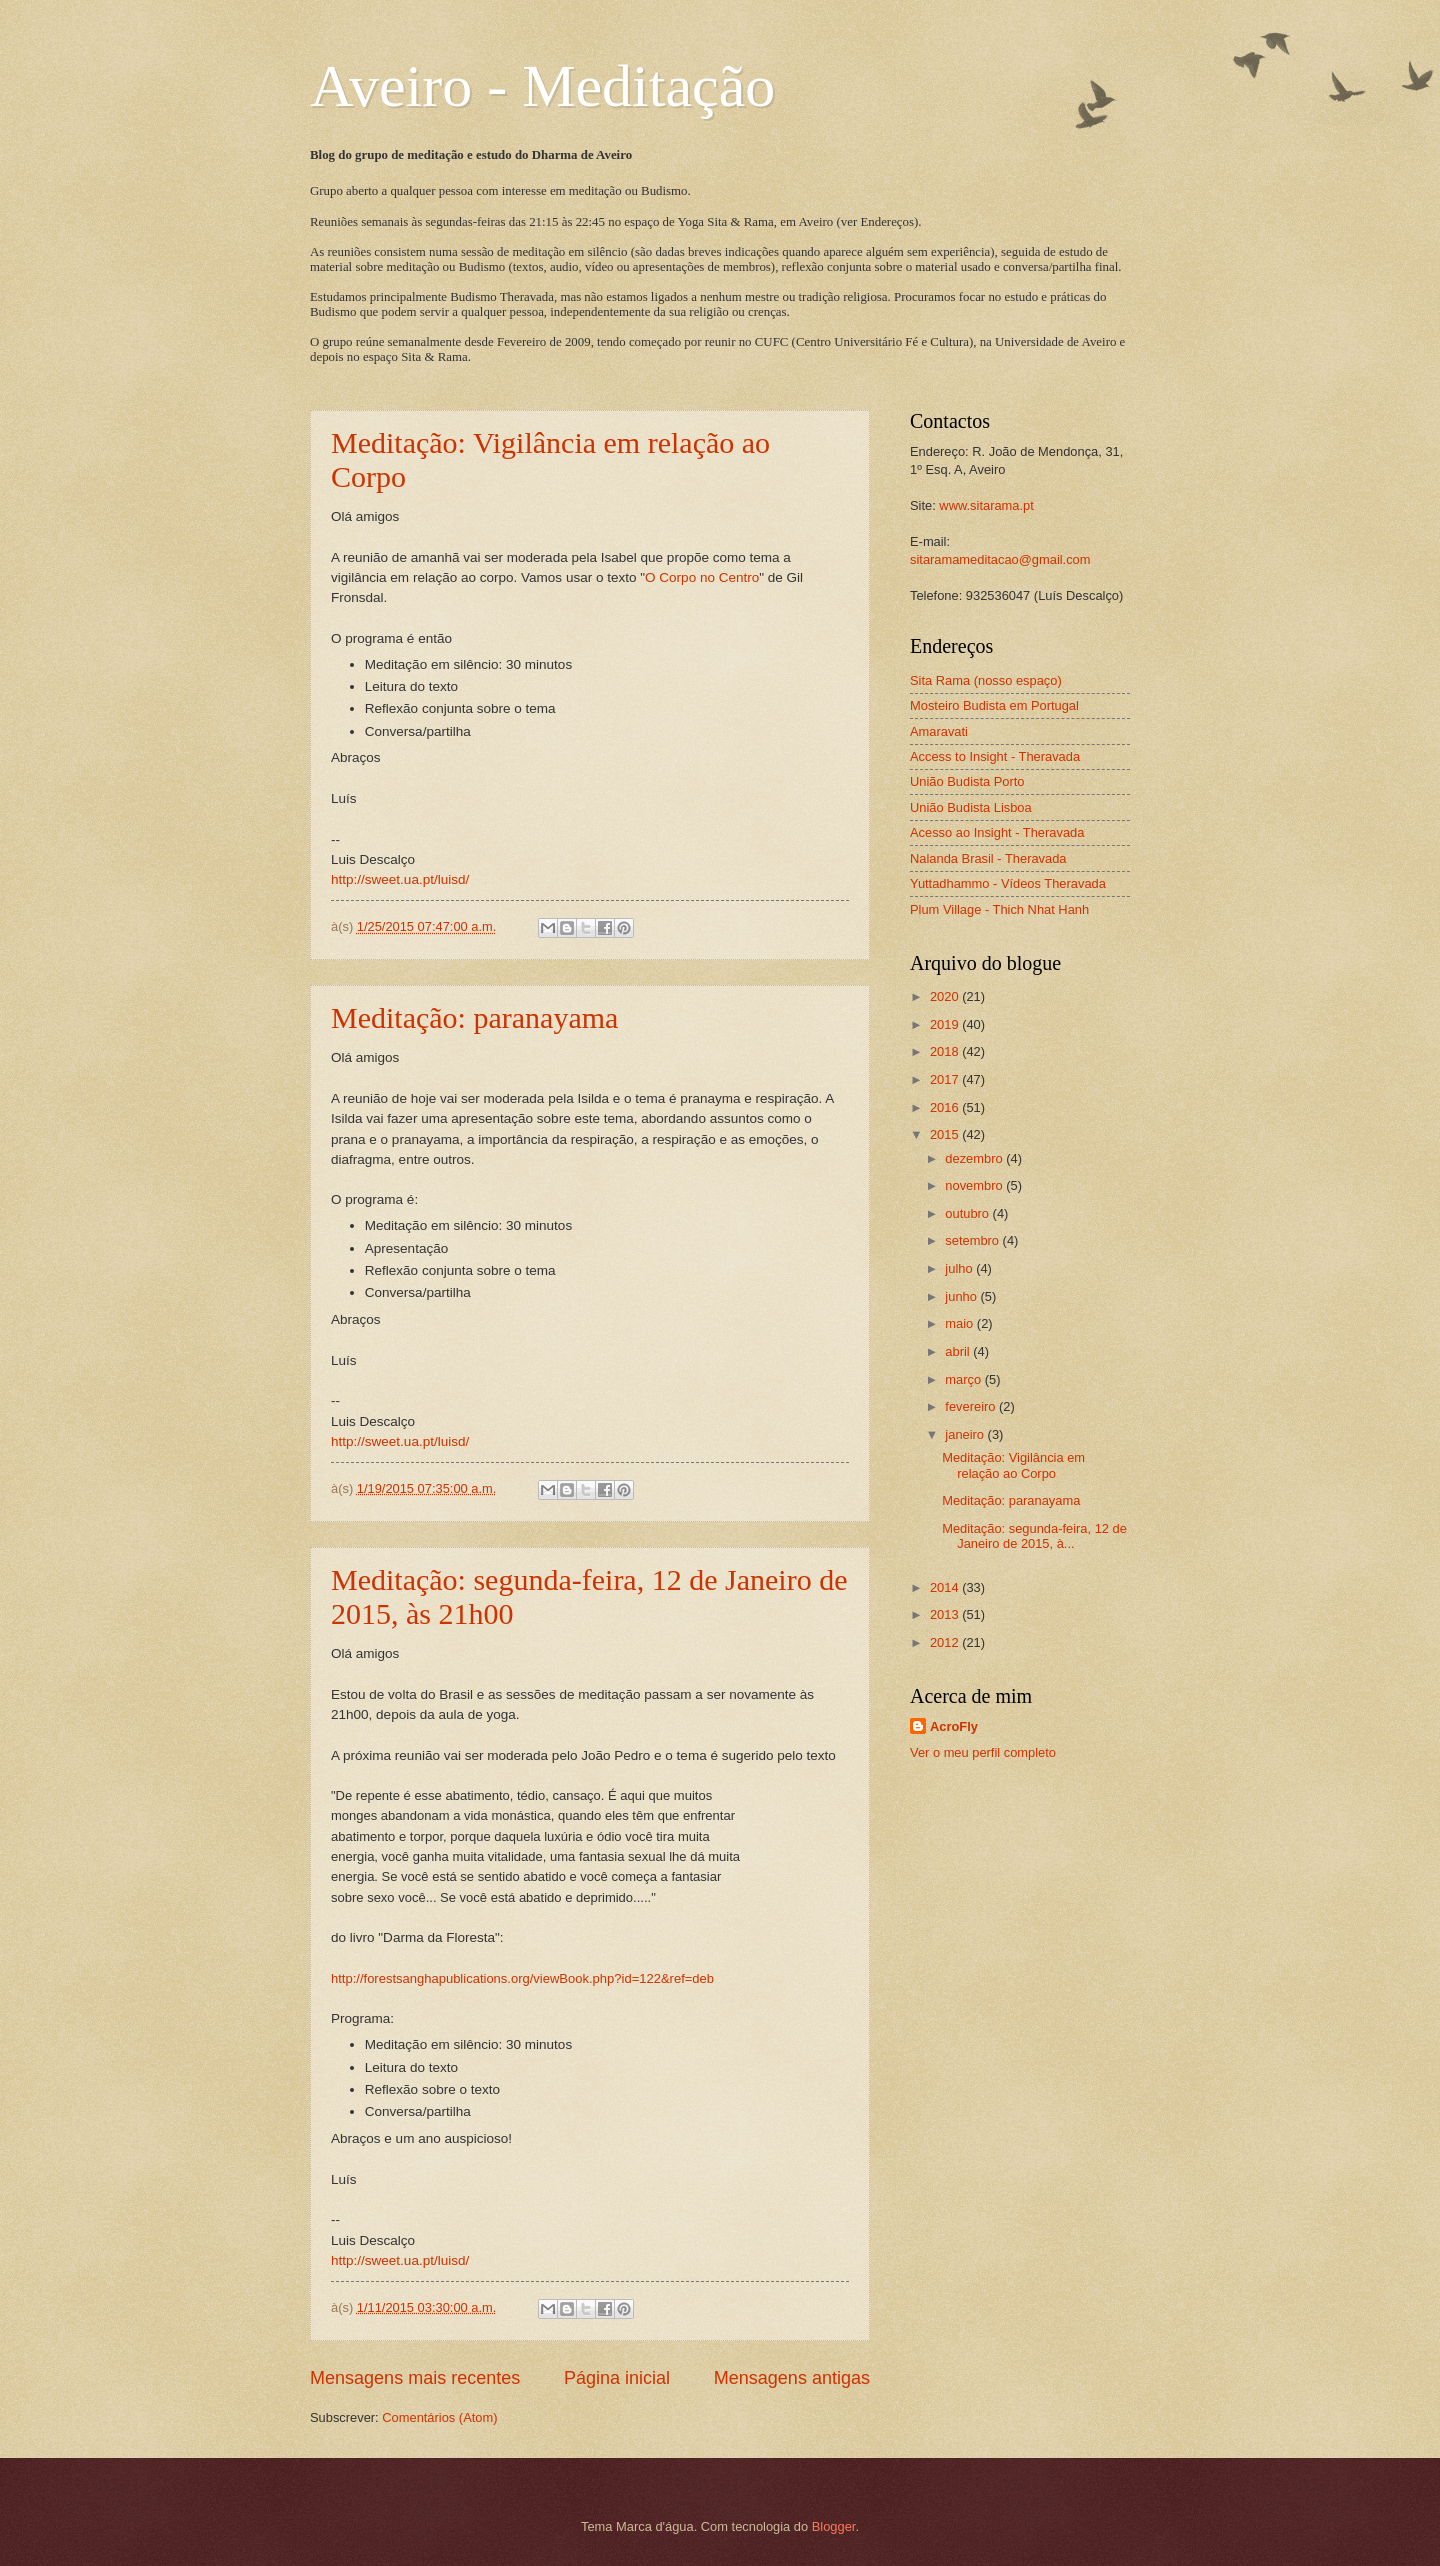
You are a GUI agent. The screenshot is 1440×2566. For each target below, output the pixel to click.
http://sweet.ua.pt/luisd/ (400, 879)
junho (962, 1296)
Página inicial (617, 2378)
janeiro (966, 1434)
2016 (946, 1107)
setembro (973, 1240)
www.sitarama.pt (986, 505)
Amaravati (939, 731)
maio (960, 1323)
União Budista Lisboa (971, 807)
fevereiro (972, 1406)
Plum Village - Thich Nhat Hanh (999, 909)
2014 (946, 1587)
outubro (968, 1213)
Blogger (834, 2526)
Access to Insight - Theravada (995, 756)
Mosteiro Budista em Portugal (994, 705)
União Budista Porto (967, 781)
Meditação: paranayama (474, 1017)
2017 (946, 1079)
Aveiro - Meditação (542, 86)
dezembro (975, 1158)
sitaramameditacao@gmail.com (1000, 559)
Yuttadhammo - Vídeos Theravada (1008, 883)
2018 (946, 1051)
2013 (946, 1614)
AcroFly (954, 1726)
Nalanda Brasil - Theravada (988, 858)
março (964, 1379)
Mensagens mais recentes (415, 2378)
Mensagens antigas (792, 2378)
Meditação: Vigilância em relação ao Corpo (1013, 1465)
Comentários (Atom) (439, 2417)
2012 (946, 1642)
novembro (975, 1185)
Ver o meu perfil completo (983, 1752)
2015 (946, 1134)
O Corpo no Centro (702, 577)
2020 (946, 996)
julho (960, 1268)
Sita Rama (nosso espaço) (986, 680)
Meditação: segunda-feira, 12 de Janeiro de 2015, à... (1034, 1536)
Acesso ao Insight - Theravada (997, 832)
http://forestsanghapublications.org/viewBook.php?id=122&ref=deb (522, 1978)
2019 (946, 1024)
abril (959, 1351)
